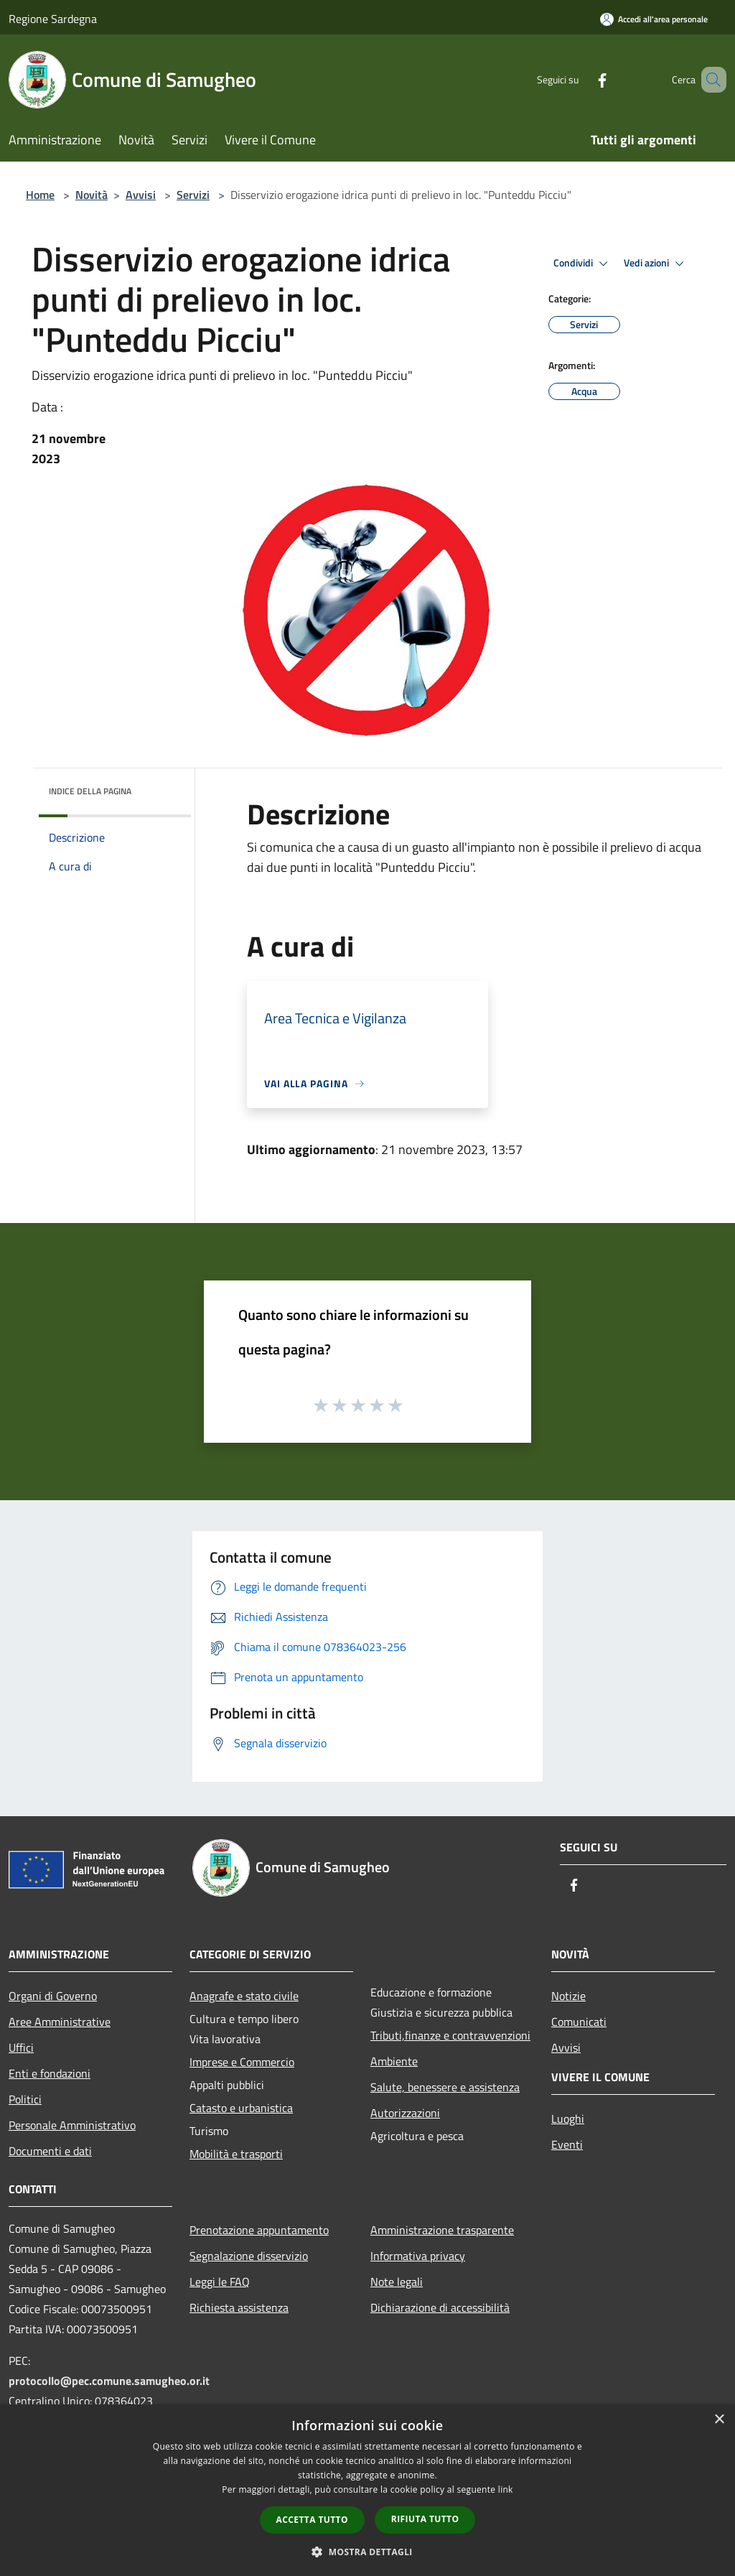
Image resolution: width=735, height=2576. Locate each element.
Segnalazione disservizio (248, 2255)
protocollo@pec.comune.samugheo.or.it (109, 2380)
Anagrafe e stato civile (244, 1995)
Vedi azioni (656, 263)
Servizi (193, 194)
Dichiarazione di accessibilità (440, 2307)
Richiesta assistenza (239, 2307)
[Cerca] (709, 79)
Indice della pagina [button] (90, 791)
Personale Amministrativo (72, 2125)
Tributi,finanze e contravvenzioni (450, 2035)
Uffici (21, 2047)
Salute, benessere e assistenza (445, 2087)
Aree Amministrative (60, 2021)
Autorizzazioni (405, 2112)
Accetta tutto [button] (312, 2520)
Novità (91, 194)
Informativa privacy (417, 2255)
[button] (367, 2551)
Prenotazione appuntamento (259, 2229)
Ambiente (394, 2061)
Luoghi (567, 2118)
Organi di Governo (53, 1995)
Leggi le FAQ (219, 2281)
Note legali (396, 2281)
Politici (25, 2099)
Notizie (568, 1995)
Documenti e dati (50, 2150)
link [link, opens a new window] (505, 2489)
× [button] (718, 2419)
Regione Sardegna (53, 18)
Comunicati (579, 2021)
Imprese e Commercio (241, 2061)
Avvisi (141, 194)
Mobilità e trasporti (236, 2153)
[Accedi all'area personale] (653, 19)
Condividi (582, 263)
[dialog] (367, 2490)
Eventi (567, 2144)
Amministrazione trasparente (442, 2229)
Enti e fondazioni (49, 2073)
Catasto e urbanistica (241, 2107)
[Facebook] (581, 79)
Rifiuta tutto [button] (425, 2519)
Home (40, 194)
